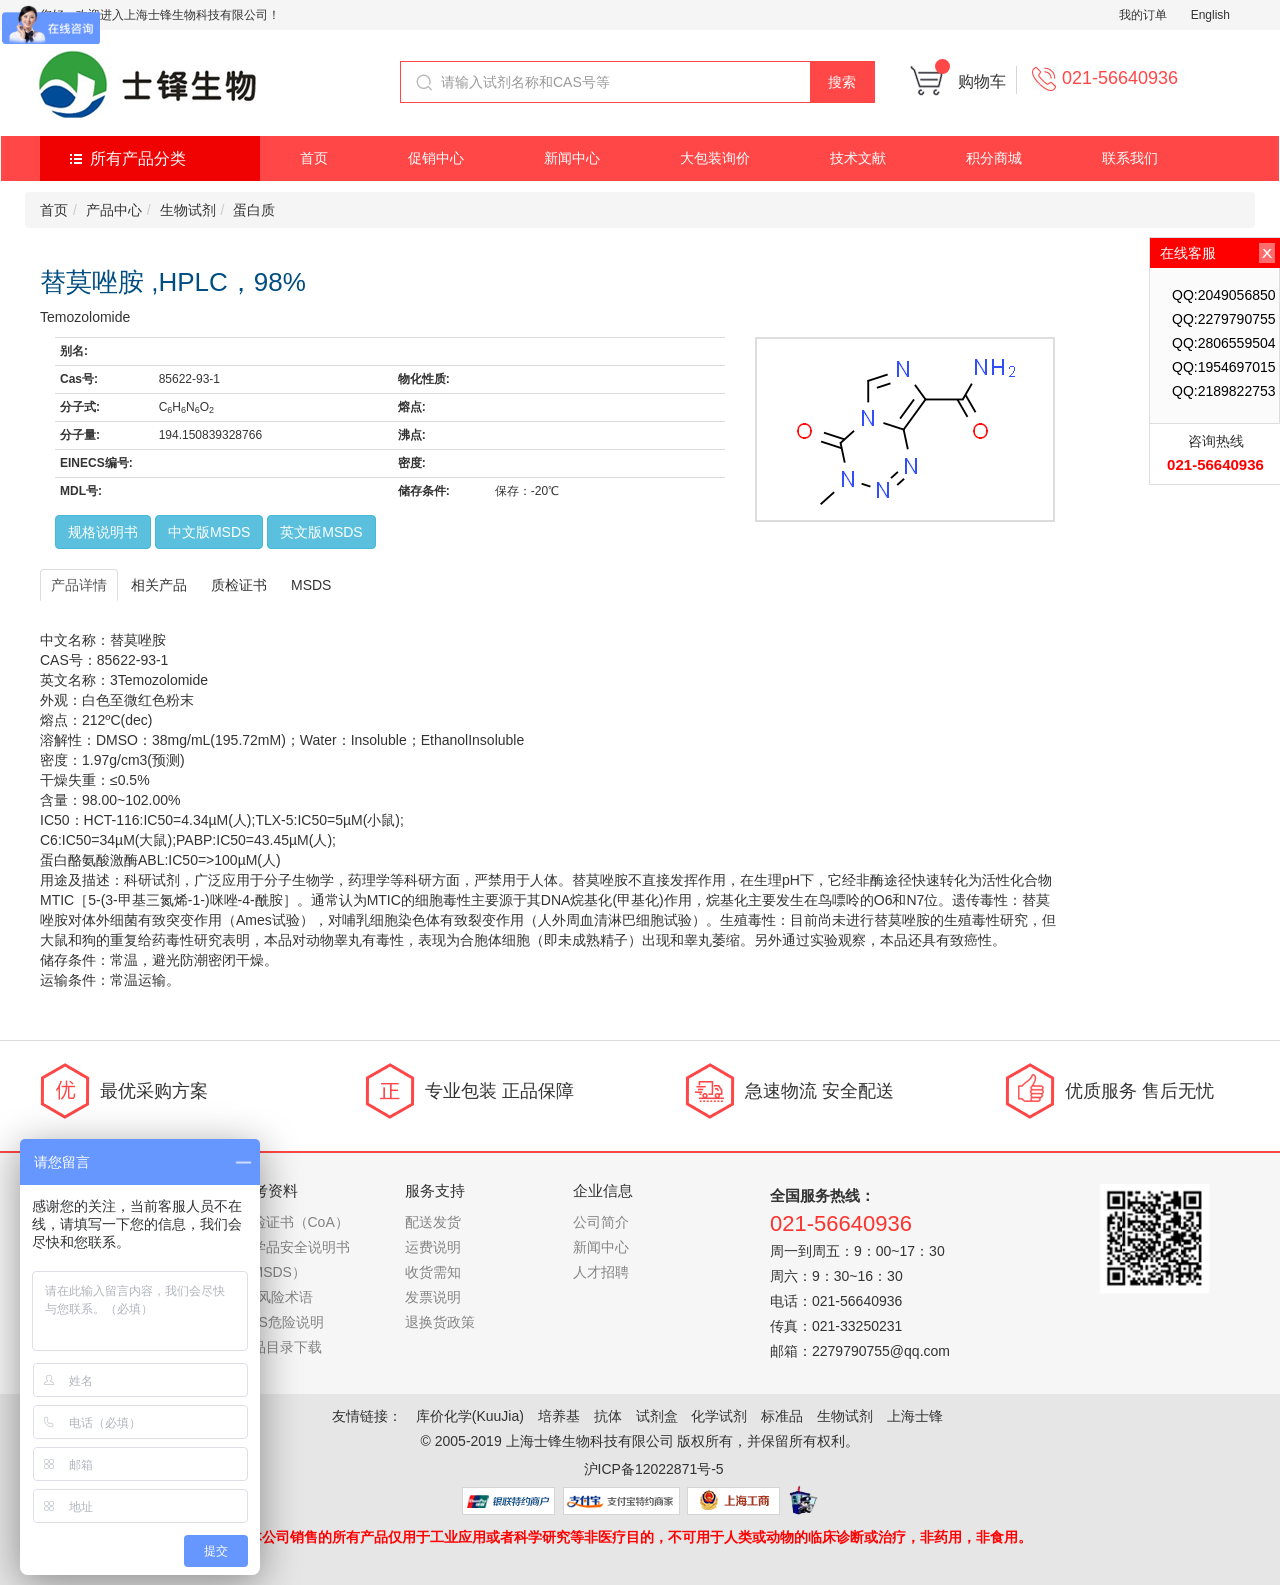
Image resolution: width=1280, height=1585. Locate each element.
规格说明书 (103, 532)
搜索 (842, 82)
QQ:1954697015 (1224, 367)
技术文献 (858, 158)
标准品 (782, 1416)
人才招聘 (601, 1272)
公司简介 (601, 1222)
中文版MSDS (209, 532)
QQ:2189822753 (1224, 391)
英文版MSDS (321, 532)
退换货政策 (440, 1322)
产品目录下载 (280, 1347)
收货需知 (433, 1272)
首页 (314, 158)
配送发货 (433, 1222)
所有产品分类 (138, 158)
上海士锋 (915, 1416)
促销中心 (436, 158)
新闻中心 (572, 158)
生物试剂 (188, 210)
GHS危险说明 (281, 1322)
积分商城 (994, 158)
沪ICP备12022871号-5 (654, 1469)
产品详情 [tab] (79, 585)
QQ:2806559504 (1224, 343)
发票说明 (433, 1297)
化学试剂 (719, 1416)
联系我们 (1130, 158)
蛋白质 (254, 210)
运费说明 (433, 1247)
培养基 (559, 1416)
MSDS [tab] (311, 585)
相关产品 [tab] (159, 585)
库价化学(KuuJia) (470, 1416)
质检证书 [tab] (239, 585)
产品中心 (114, 210)
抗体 (608, 1416)
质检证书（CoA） (293, 1222)
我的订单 (1143, 15)
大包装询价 (715, 158)
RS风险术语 (275, 1297)
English (1210, 15)
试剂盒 (657, 1416)
